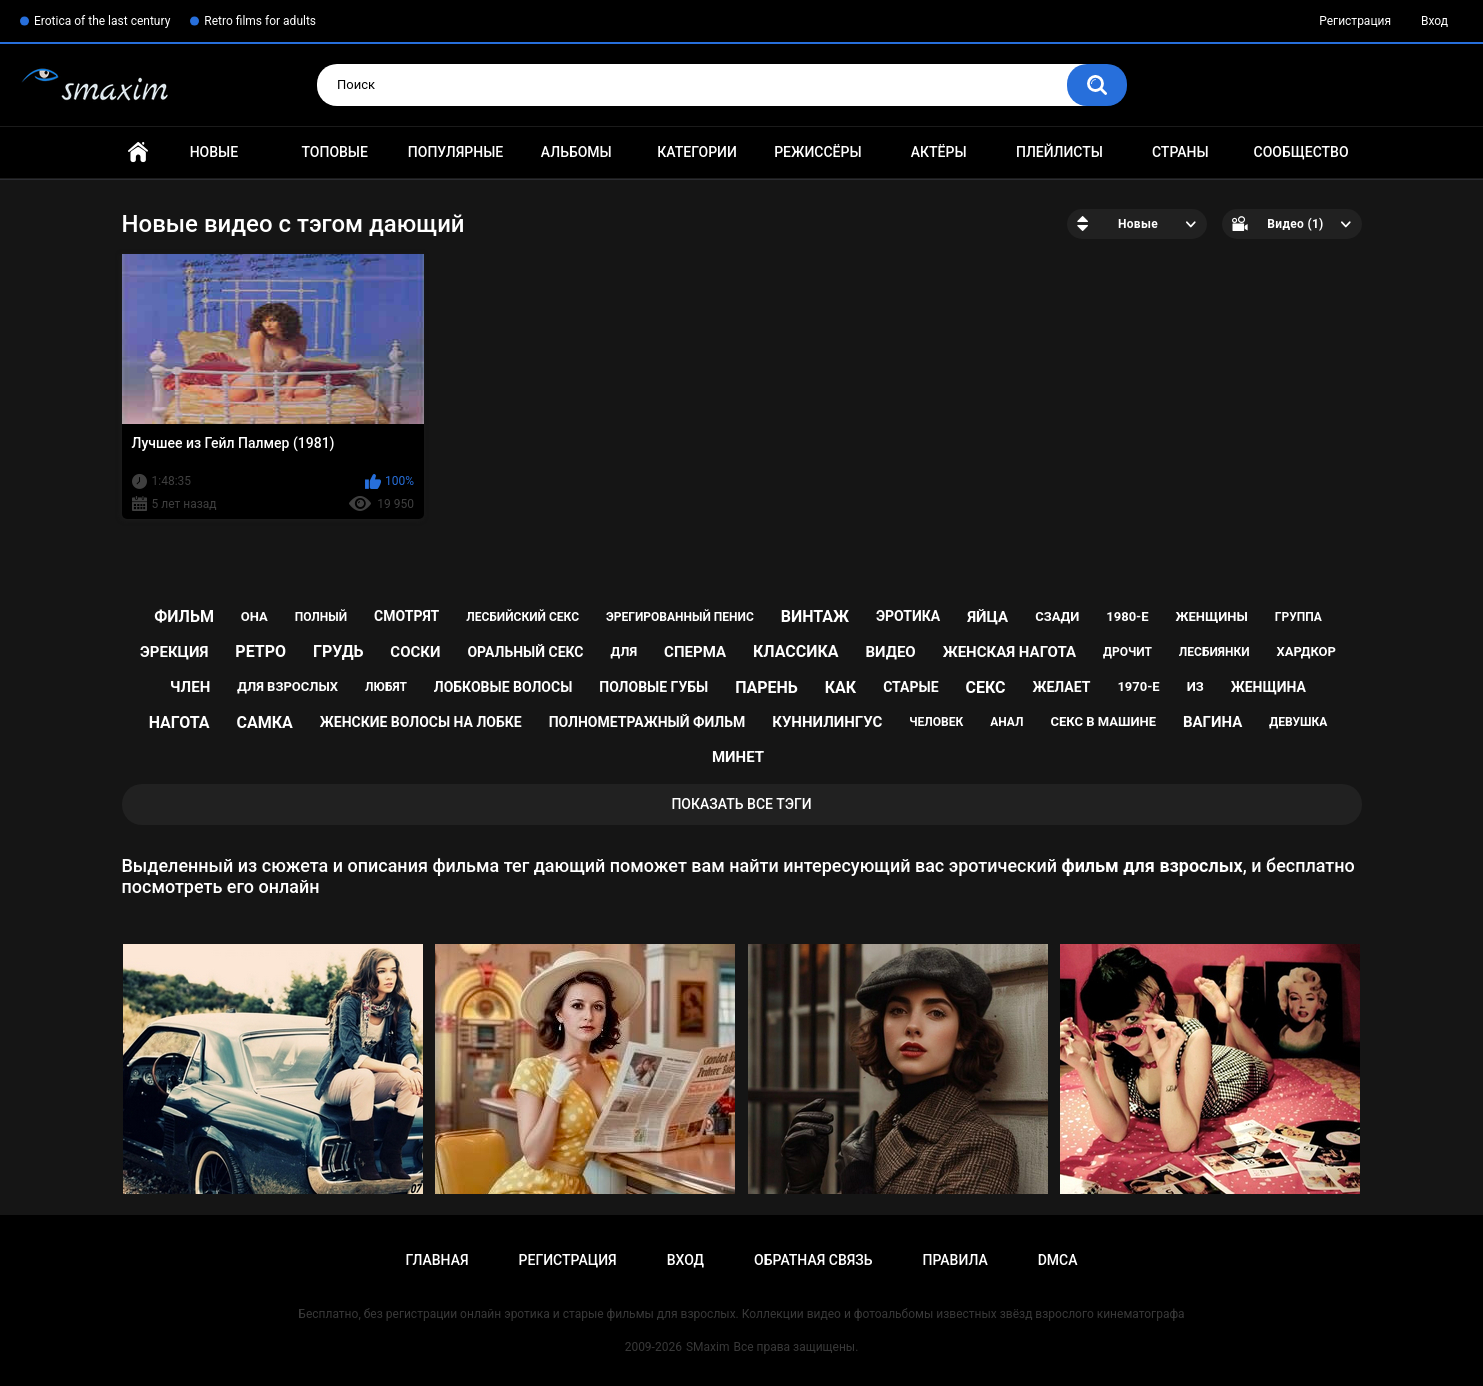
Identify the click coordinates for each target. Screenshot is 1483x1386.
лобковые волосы (503, 687)
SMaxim (708, 1347)
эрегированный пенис (680, 617)
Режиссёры (817, 152)
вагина (1212, 722)
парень (766, 687)
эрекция (174, 652)
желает (1061, 687)
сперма (695, 652)
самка (265, 722)
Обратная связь (813, 1260)
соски (415, 652)
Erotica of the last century (102, 21)
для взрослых (287, 686)
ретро (260, 651)
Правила (954, 1260)
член (190, 687)
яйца (987, 617)
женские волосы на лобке (421, 722)
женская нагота (1009, 652)
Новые (214, 152)
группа (1298, 617)
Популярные (455, 152)
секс (985, 687)
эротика (908, 616)
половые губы (653, 687)
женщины (1212, 616)
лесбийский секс (522, 617)
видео (891, 652)
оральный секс (525, 652)
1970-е (1138, 686)
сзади (1057, 616)
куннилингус (827, 722)
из (1195, 686)
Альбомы (576, 152)
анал (1006, 722)
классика (796, 651)
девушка (1298, 722)
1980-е (1127, 616)
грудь (338, 651)
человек (936, 722)
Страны (1180, 152)
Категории (697, 152)
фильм (184, 616)
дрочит (1127, 652)
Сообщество (1301, 152)
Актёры (939, 152)
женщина (1268, 687)
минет (738, 757)
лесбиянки (1214, 652)
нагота (179, 722)
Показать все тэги (741, 804)
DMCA (1058, 1260)
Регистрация (1355, 21)
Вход (1434, 21)
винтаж (815, 616)
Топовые (334, 152)
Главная (138, 152)
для (623, 651)
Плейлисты (1059, 152)
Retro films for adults (260, 21)
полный (321, 617)
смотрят (406, 616)
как (840, 687)
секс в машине (1103, 721)
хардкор (1306, 651)
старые (910, 687)
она (254, 616)
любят (386, 687)
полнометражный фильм (647, 722)
